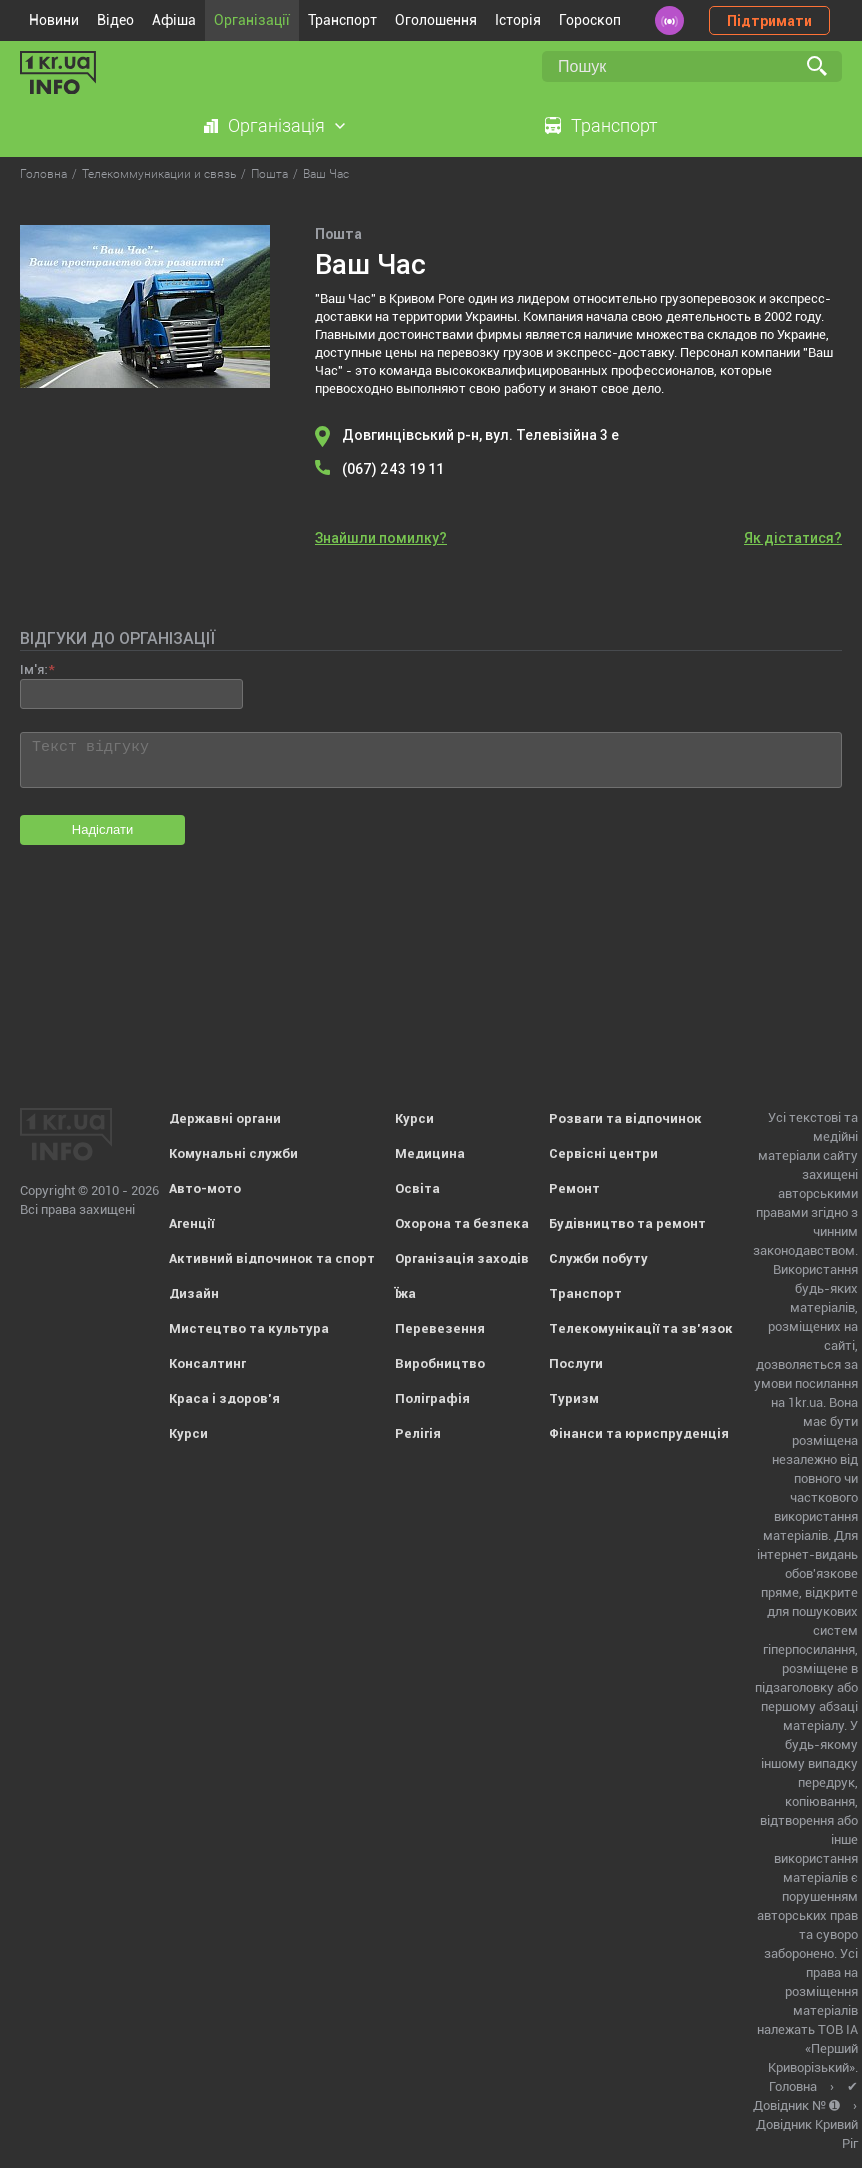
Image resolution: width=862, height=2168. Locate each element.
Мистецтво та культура (249, 1328)
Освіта (417, 1188)
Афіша (174, 20)
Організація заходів (462, 1258)
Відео (115, 20)
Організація (276, 125)
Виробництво (440, 1363)
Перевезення (440, 1328)
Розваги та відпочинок (625, 1118)
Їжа (405, 1293)
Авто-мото (205, 1188)
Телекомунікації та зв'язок (641, 1328)
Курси (188, 1433)
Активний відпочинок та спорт (272, 1258)
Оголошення (436, 20)
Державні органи (225, 1118)
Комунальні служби (233, 1153)
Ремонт (574, 1188)
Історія (518, 20)
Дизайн (194, 1293)
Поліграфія (432, 1398)
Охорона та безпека (462, 1223)
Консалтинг (207, 1363)
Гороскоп (590, 20)
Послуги (576, 1363)
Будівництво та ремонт (627, 1223)
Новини (54, 20)
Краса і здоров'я (224, 1398)
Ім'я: (33, 669)
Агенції (191, 1223)
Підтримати (769, 21)
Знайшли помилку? (381, 538)
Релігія (418, 1433)
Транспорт (342, 20)
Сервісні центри (603, 1153)
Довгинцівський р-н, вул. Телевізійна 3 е (480, 435)
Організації (252, 20)
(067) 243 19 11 (393, 469)
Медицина (430, 1153)
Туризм (574, 1398)
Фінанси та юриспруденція (639, 1433)
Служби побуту (598, 1258)
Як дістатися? (793, 538)
